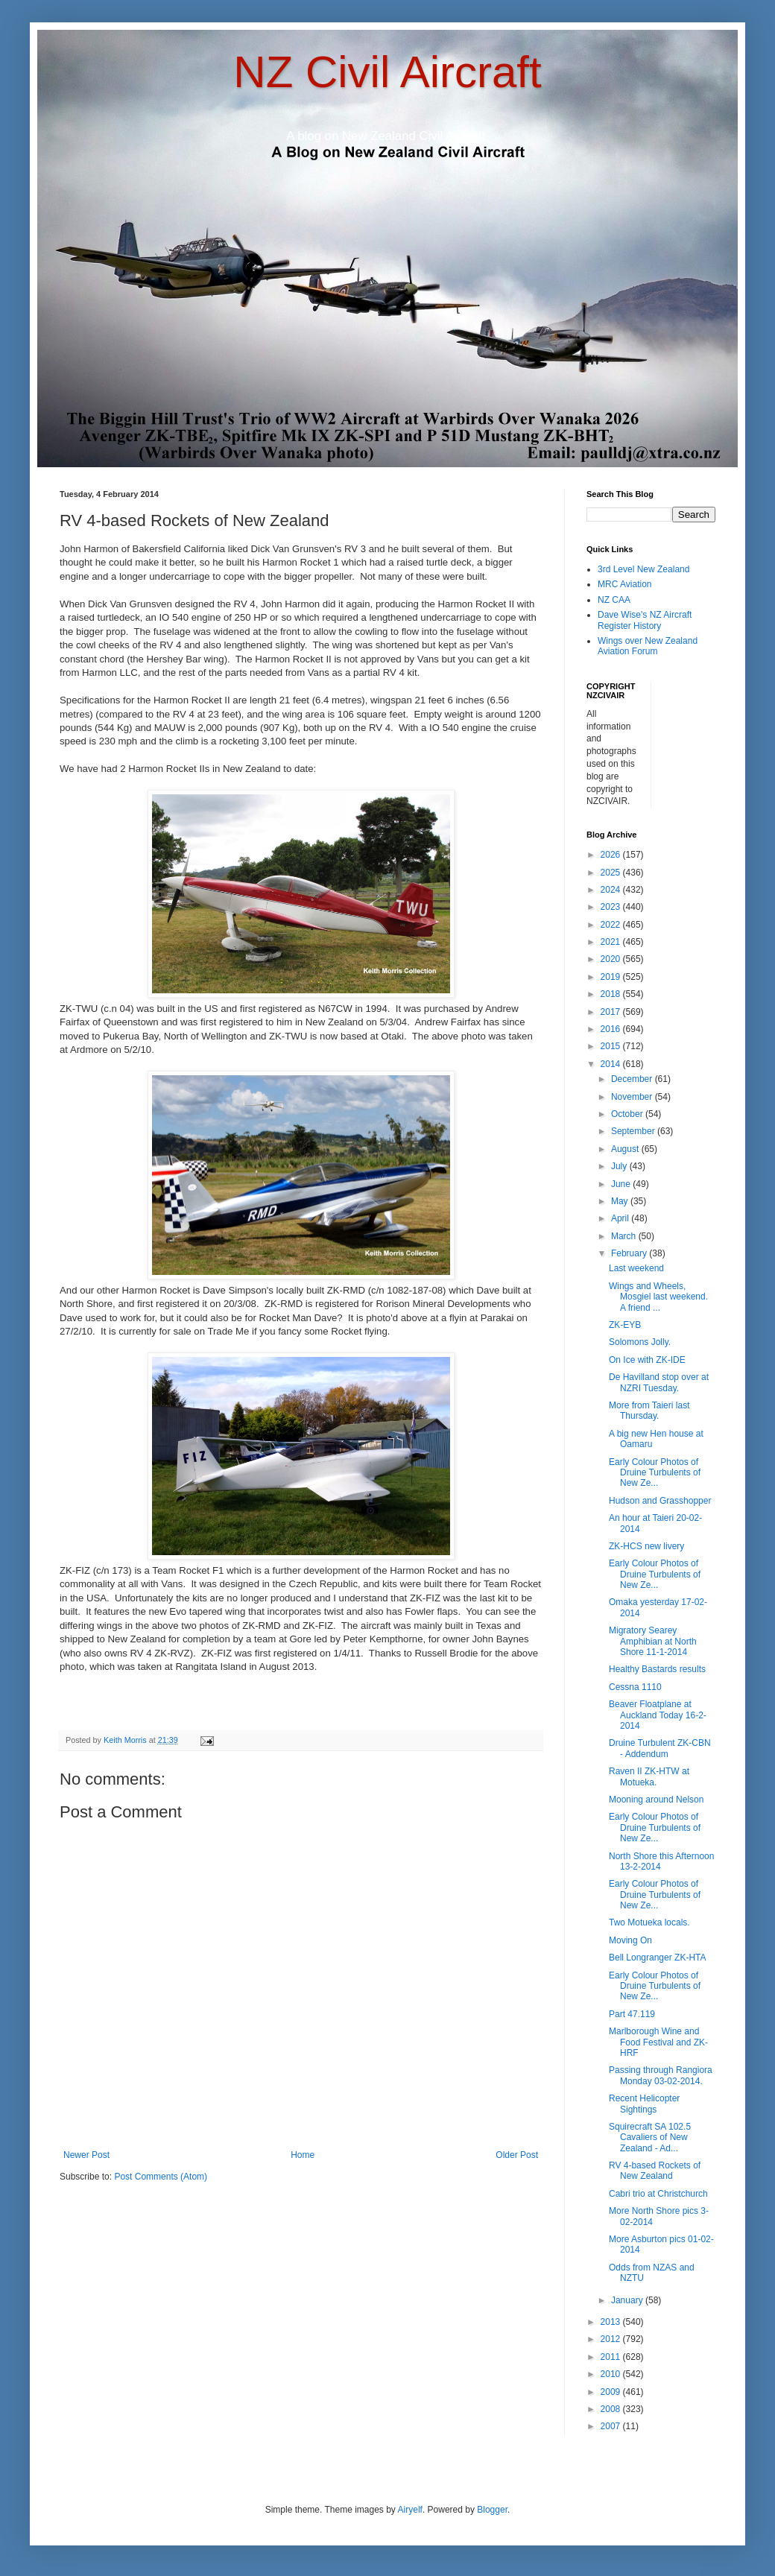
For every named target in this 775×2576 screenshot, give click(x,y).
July (620, 1166)
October (628, 1114)
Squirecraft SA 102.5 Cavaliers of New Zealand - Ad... (650, 2137)
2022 (612, 925)
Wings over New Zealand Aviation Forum (648, 646)
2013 (612, 2322)
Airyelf (410, 2509)
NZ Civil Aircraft (387, 72)
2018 (612, 994)
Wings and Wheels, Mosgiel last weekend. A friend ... (658, 1297)
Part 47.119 (632, 2014)
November (633, 1097)
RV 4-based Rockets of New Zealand (654, 2170)
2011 (612, 2357)
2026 (612, 854)
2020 (612, 959)
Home (302, 2155)
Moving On (630, 1940)
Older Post (517, 2155)
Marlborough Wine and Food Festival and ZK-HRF (658, 2042)
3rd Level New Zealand (643, 569)
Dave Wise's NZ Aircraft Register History (645, 620)
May (620, 1201)
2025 (612, 872)
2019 (612, 977)
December (633, 1079)
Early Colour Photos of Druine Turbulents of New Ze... (654, 1473)
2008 (612, 2409)
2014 (612, 1064)
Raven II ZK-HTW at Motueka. (649, 1776)
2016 (612, 1029)
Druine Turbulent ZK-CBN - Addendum (660, 1748)
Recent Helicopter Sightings (644, 2103)
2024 (612, 889)
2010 (612, 2374)
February (630, 1253)
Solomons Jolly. (640, 1342)
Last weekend (636, 1268)
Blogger (492, 2509)
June (622, 1184)
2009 (612, 2392)
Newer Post (86, 2155)
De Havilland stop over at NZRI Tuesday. (659, 1382)
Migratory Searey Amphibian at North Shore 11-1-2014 (653, 1641)
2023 (612, 907)
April (621, 1218)
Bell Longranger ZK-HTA (657, 1957)
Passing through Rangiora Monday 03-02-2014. (660, 2075)
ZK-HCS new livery (646, 1546)
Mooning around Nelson (656, 1799)
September (634, 1131)
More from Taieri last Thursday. (649, 1410)
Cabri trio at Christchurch (658, 2194)
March (625, 1236)
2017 (612, 1012)
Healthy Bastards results (657, 1669)
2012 (612, 2339)
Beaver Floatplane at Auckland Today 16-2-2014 (657, 1715)
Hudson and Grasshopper (660, 1501)
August (626, 1149)
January (628, 2300)
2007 (612, 2426)
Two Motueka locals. (649, 1922)
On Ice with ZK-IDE (647, 1360)
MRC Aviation (624, 584)
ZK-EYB (625, 1325)
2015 (612, 1046)
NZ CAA (614, 600)
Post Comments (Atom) (160, 2176)
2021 (612, 942)
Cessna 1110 (635, 1687)
